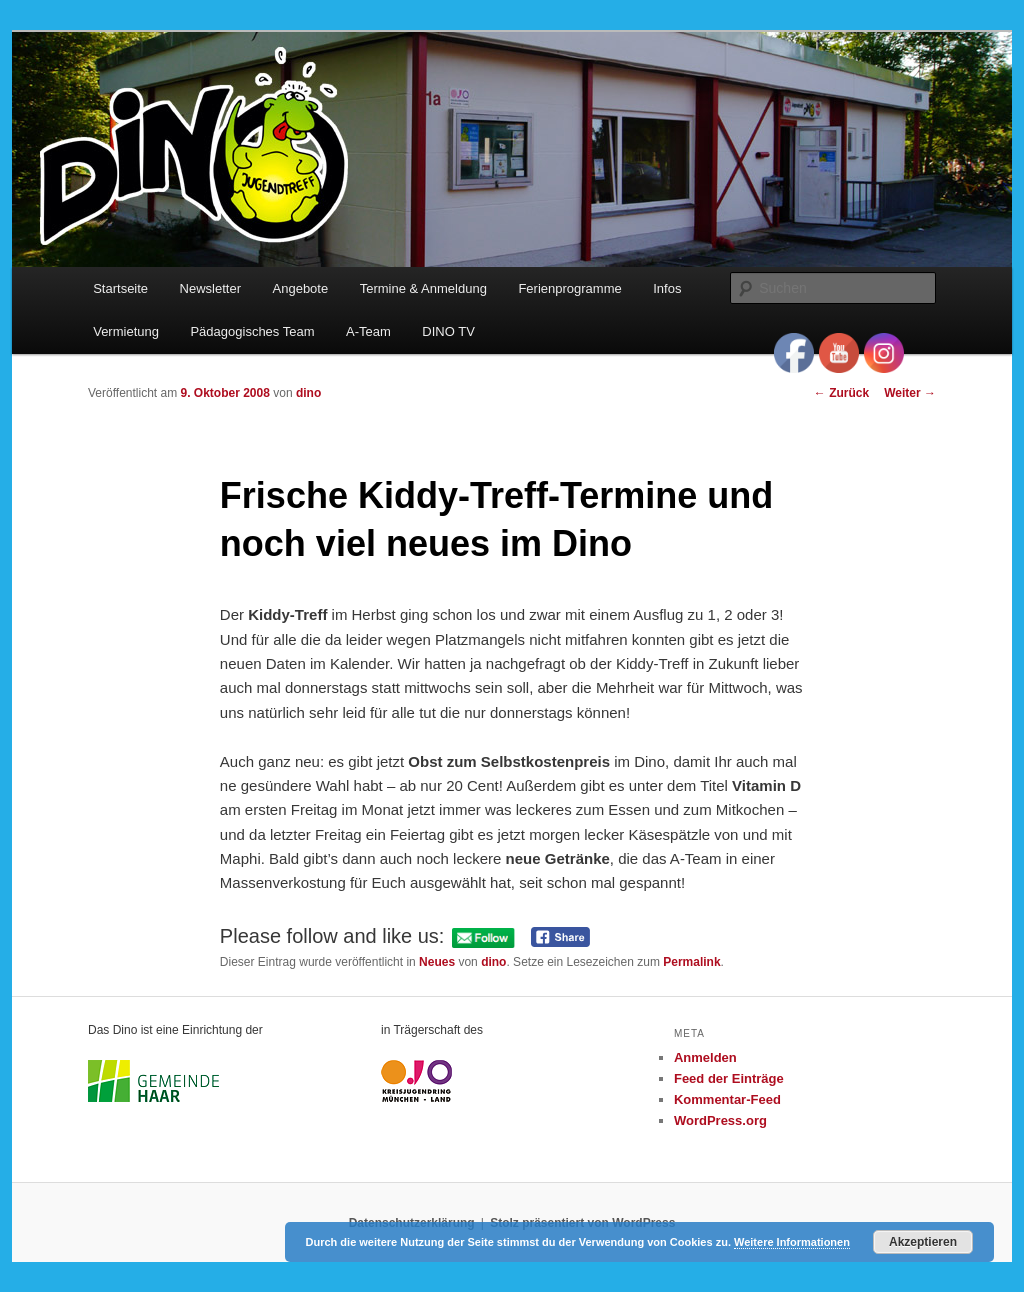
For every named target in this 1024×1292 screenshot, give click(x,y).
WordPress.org (720, 1120)
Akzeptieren (923, 1242)
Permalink (691, 962)
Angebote (301, 288)
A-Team (368, 331)
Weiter (910, 393)
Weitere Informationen (792, 1242)
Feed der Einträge (729, 1078)
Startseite (120, 288)
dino (308, 393)
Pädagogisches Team (252, 331)
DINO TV (448, 331)
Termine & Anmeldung (423, 288)
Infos (667, 288)
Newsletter (210, 288)
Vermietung (126, 331)
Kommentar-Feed (727, 1099)
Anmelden (705, 1057)
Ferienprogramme (569, 288)
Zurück (841, 393)
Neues (437, 962)
